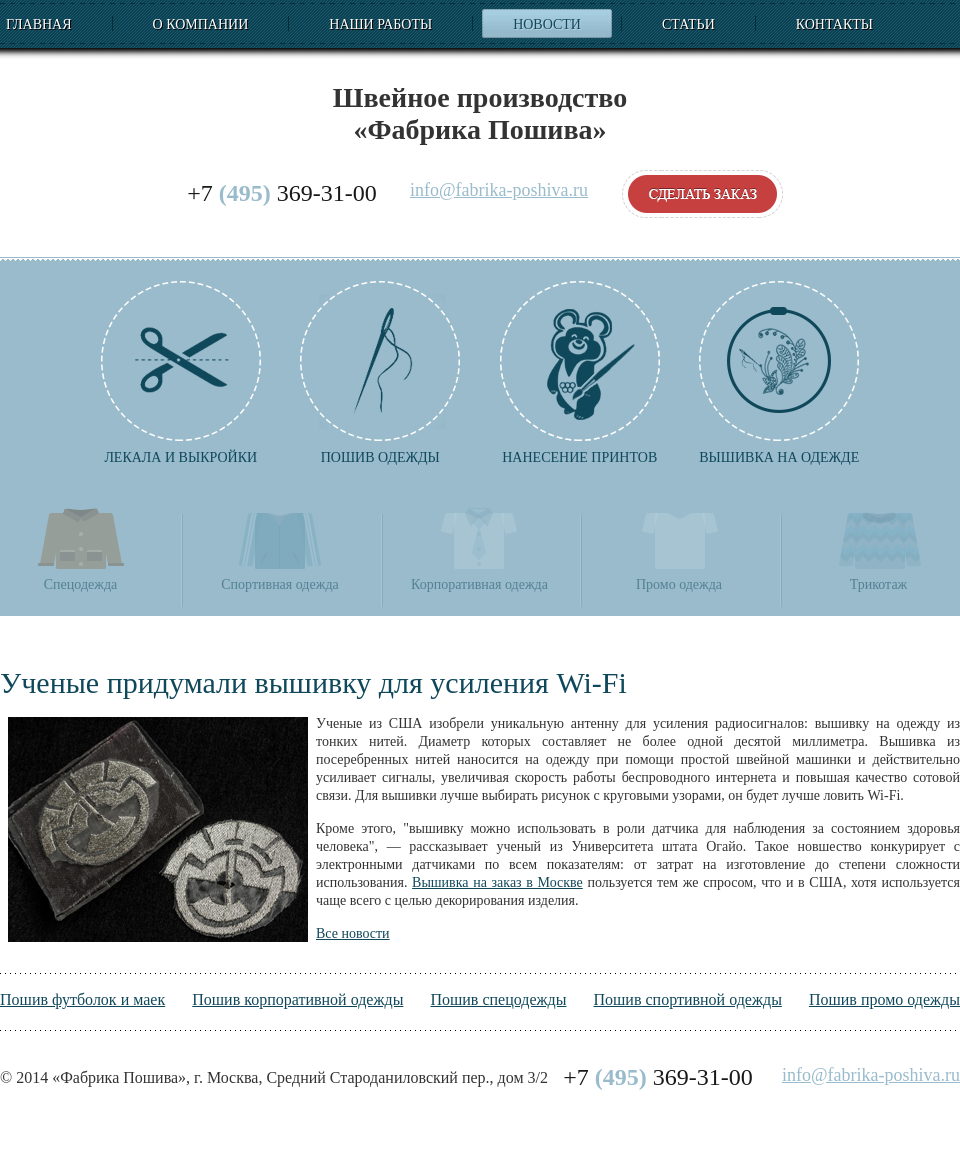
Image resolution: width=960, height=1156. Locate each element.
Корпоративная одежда (479, 548)
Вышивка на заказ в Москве (497, 882)
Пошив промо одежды (884, 999)
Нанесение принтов (580, 373)
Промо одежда (679, 548)
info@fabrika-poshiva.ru (499, 190)
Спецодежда (81, 548)
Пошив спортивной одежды (687, 999)
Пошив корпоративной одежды (297, 999)
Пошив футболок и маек (82, 999)
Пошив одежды (380, 373)
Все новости (353, 933)
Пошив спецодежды (498, 999)
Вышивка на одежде (779, 373)
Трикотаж (879, 548)
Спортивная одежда (279, 548)
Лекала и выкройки (181, 373)
